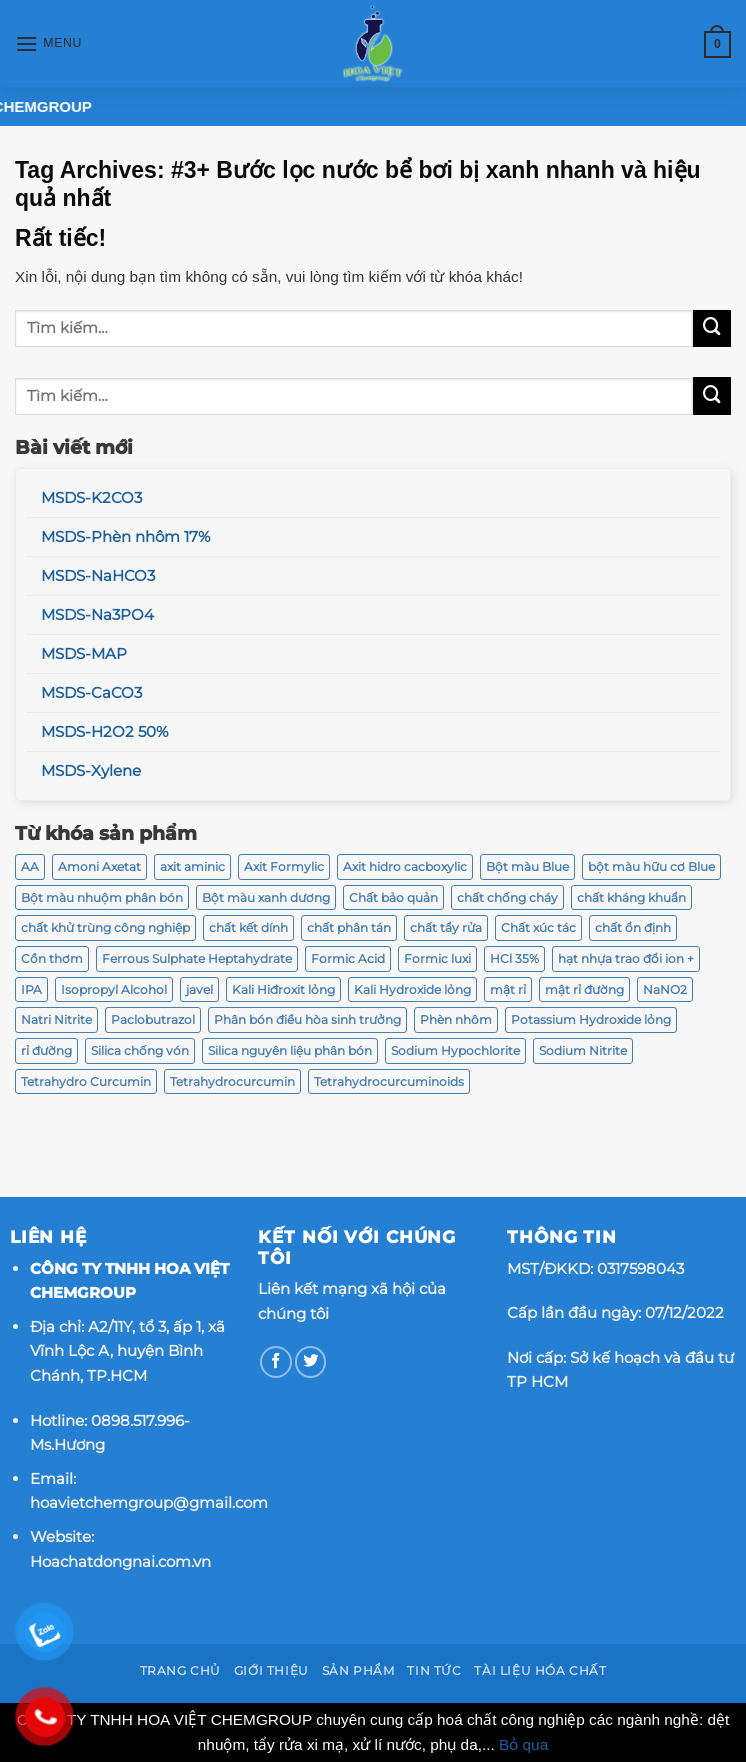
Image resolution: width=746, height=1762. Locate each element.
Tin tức (434, 1671)
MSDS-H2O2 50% (104, 732)
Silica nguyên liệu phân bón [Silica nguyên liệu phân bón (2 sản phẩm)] (290, 1050)
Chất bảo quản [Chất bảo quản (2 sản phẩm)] (393, 897)
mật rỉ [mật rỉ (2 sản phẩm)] (508, 989)
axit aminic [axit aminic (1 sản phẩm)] (192, 866)
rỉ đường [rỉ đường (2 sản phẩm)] (46, 1050)
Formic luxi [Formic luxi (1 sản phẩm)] (437, 958)
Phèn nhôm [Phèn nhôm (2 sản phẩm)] (456, 1019)
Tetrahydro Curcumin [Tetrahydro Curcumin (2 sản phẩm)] (86, 1081)
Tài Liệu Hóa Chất (540, 1671)
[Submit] (712, 329)
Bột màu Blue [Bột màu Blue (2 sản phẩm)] (527, 866)
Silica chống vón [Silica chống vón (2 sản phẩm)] (140, 1050)
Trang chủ (180, 1671)
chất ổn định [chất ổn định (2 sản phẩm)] (633, 927)
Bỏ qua (523, 1744)
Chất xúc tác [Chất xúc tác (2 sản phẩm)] (538, 927)
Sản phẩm (358, 1671)
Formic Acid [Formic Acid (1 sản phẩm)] (348, 958)
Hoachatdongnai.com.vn (120, 1561)
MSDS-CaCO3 (91, 693)
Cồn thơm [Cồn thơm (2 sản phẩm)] (52, 958)
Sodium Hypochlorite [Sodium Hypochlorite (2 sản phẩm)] (455, 1050)
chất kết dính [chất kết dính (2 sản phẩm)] (248, 927)
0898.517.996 (137, 1420)
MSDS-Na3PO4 (97, 615)
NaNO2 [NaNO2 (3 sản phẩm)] (665, 989)
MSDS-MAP (84, 654)
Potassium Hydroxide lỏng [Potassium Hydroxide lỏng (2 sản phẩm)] (591, 1019)
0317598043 (640, 1268)
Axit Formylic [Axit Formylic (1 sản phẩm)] (284, 866)
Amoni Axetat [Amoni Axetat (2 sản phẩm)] (99, 866)
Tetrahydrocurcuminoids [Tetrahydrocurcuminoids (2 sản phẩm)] (389, 1081)
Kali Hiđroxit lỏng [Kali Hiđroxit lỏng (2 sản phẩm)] (283, 989)
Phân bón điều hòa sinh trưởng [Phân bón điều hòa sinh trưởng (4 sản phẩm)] (307, 1019)
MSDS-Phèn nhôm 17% (125, 537)
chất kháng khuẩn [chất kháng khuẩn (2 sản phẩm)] (631, 897)
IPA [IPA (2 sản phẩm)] (31, 989)
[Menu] (48, 44)
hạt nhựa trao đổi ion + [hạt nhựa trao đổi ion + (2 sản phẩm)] (626, 958)
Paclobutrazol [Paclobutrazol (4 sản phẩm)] (153, 1019)
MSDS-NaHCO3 (98, 576)
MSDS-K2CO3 (91, 498)
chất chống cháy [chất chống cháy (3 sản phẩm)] (507, 897)
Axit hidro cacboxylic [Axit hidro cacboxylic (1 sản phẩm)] (405, 866)
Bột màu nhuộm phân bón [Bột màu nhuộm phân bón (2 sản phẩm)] (102, 897)
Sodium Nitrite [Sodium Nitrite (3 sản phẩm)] (583, 1050)
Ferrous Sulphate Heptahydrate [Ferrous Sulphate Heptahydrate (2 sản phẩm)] (197, 958)
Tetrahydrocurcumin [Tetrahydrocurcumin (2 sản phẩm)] (232, 1081)
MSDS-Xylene (91, 771)
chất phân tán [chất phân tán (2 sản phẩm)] (349, 927)
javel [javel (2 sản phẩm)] (199, 989)
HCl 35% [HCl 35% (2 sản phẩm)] (514, 958)
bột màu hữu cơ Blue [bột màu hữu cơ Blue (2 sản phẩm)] (651, 866)
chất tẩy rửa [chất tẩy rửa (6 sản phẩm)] (446, 927)
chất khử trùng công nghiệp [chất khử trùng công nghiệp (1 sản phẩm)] (105, 927)
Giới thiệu (271, 1671)
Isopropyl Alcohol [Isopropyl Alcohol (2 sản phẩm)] (114, 989)
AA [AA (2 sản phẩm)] (30, 866)
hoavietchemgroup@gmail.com (149, 1502)
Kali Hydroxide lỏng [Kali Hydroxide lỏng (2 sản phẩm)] (412, 989)
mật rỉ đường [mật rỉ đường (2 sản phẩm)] (584, 989)
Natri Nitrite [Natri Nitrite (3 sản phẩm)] (56, 1019)
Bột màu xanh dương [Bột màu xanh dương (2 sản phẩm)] (266, 897)
